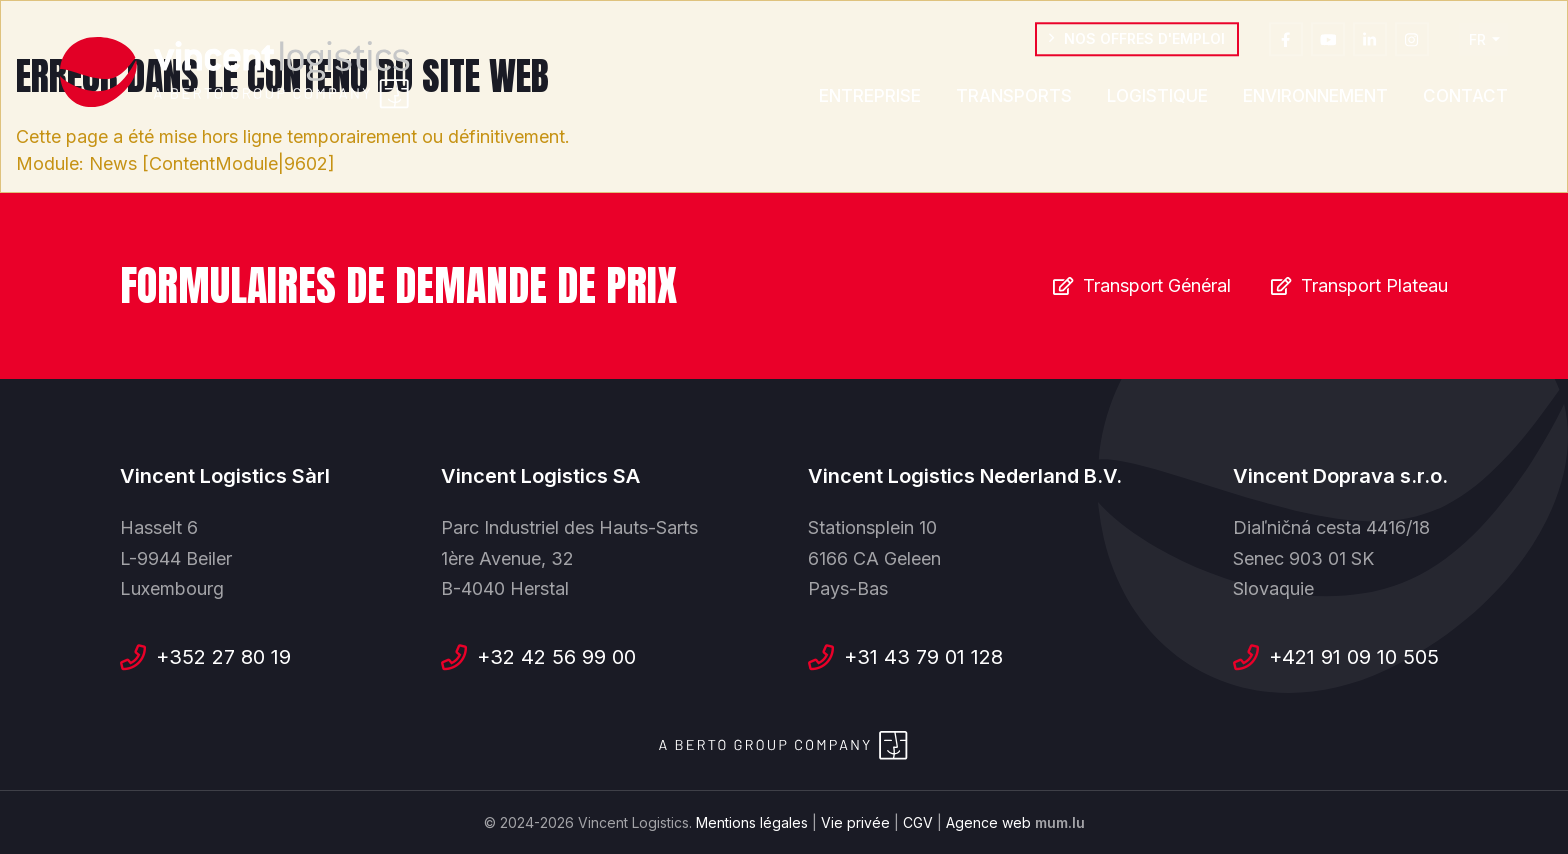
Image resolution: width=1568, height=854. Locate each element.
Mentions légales (752, 822)
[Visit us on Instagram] (1412, 45)
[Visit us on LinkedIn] (1370, 45)
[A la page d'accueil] (235, 73)
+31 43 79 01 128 (923, 657)
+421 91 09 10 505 (1354, 657)
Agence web (988, 822)
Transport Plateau (1374, 285)
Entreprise (870, 102)
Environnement (1315, 102)
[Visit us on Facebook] (1286, 45)
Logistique (1157, 102)
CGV (918, 822)
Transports (1014, 102)
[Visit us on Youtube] (1328, 45)
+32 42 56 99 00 (556, 657)
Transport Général (1157, 285)
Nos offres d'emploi (1144, 44)
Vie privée (855, 822)
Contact (1465, 102)
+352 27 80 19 (223, 657)
